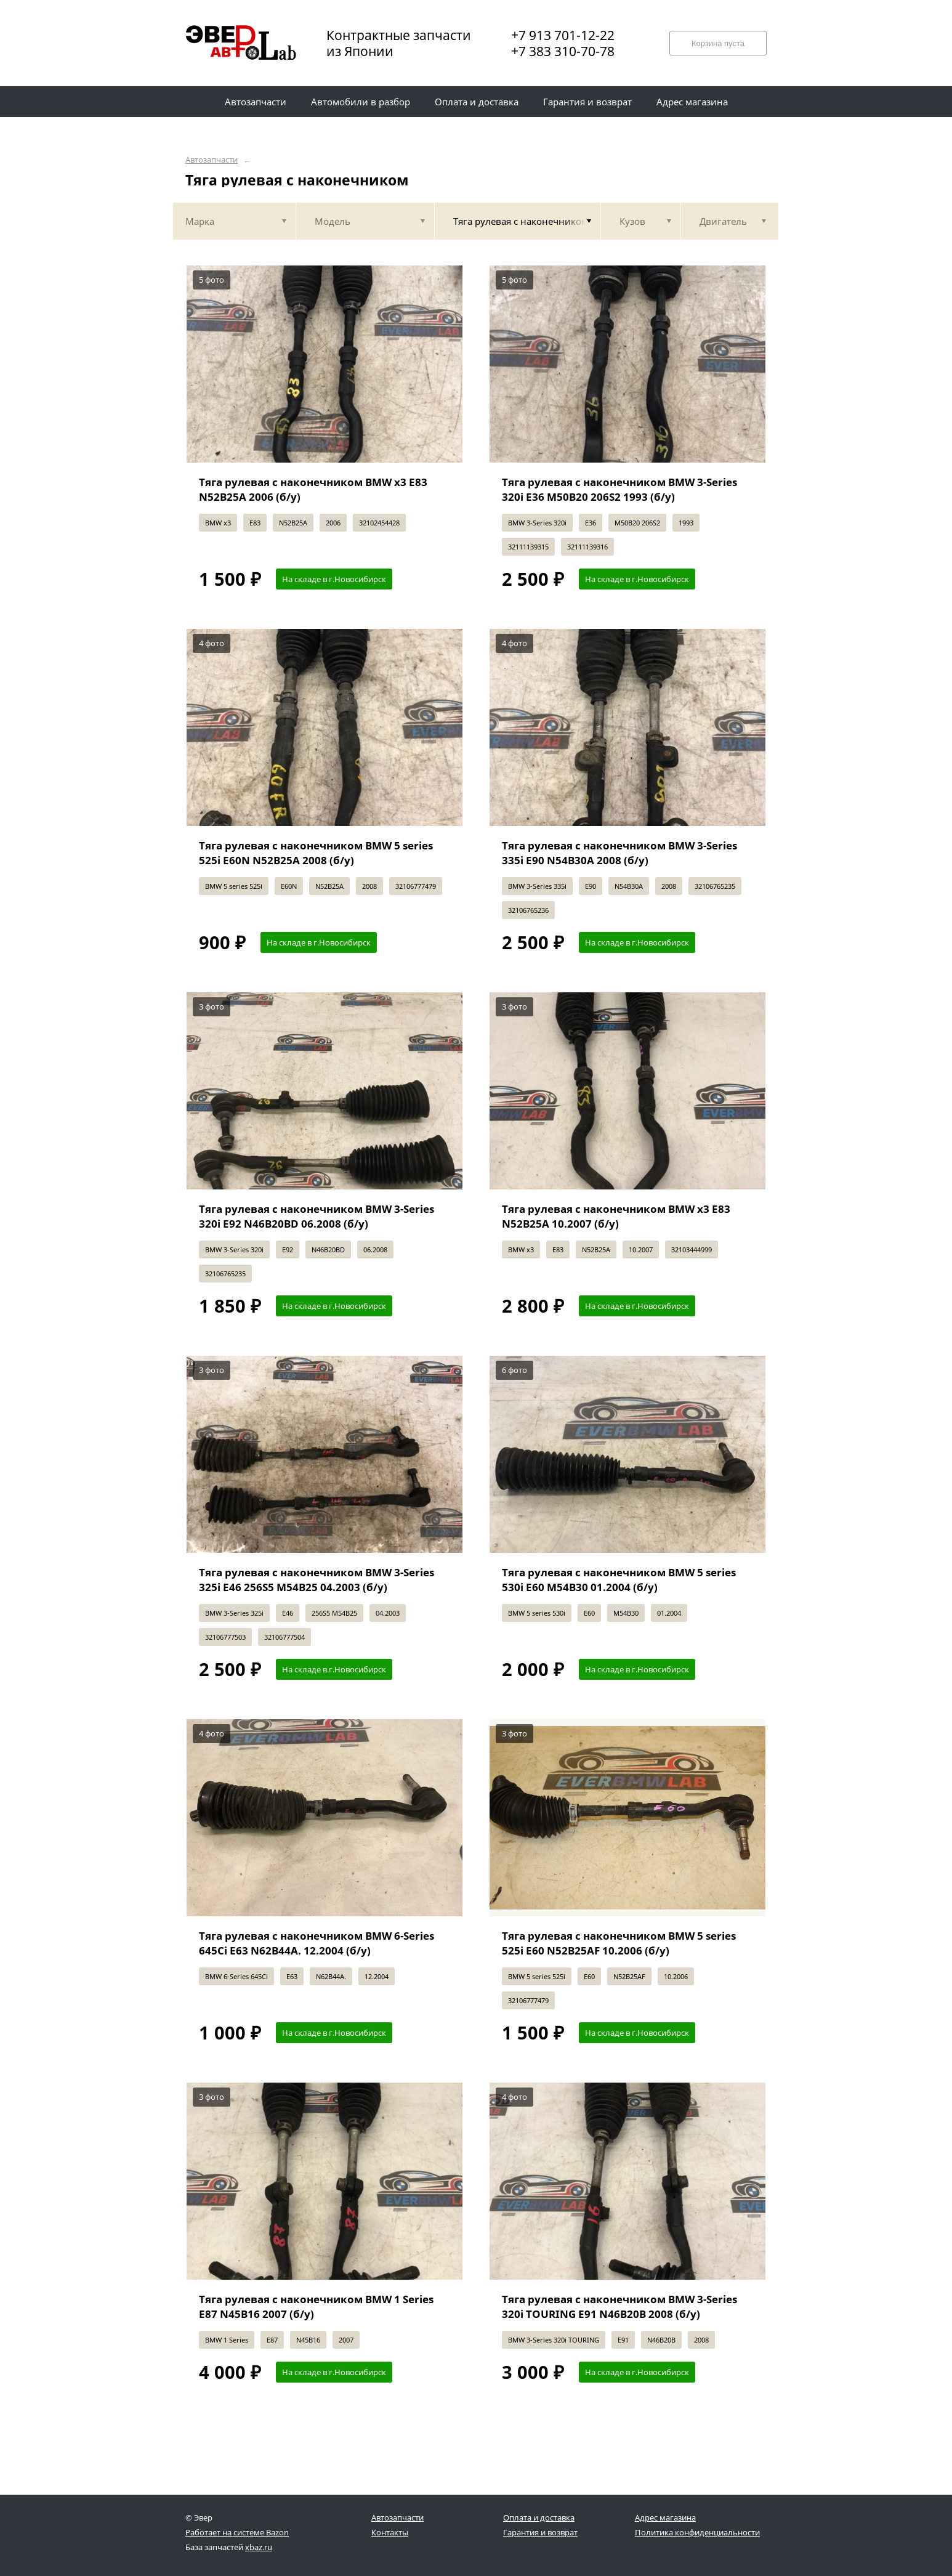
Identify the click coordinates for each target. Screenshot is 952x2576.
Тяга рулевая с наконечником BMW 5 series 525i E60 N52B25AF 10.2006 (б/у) (619, 1943)
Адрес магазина (665, 2517)
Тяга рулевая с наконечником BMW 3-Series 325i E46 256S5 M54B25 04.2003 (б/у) (316, 1579)
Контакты (389, 2532)
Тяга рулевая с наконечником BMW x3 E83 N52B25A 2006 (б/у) (313, 489)
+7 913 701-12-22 (563, 35)
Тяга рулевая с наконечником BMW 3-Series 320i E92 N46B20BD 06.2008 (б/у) (316, 1216)
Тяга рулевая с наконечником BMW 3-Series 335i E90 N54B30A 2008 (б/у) (619, 852)
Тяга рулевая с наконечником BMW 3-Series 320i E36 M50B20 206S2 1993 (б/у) (619, 489)
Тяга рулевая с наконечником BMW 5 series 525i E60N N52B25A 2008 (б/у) (316, 852)
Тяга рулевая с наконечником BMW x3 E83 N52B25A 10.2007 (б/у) (616, 1216)
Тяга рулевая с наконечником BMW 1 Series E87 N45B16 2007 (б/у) (316, 2306)
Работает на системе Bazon (237, 2532)
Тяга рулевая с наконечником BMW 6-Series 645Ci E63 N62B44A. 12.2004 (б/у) (316, 1943)
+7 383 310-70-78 (563, 51)
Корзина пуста (718, 43)
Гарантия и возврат (540, 2532)
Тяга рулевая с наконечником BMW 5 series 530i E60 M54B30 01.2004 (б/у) (619, 1579)
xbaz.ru (258, 2547)
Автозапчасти (211, 160)
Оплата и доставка (539, 2517)
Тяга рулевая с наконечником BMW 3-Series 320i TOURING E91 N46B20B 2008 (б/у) (619, 2306)
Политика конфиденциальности (697, 2532)
